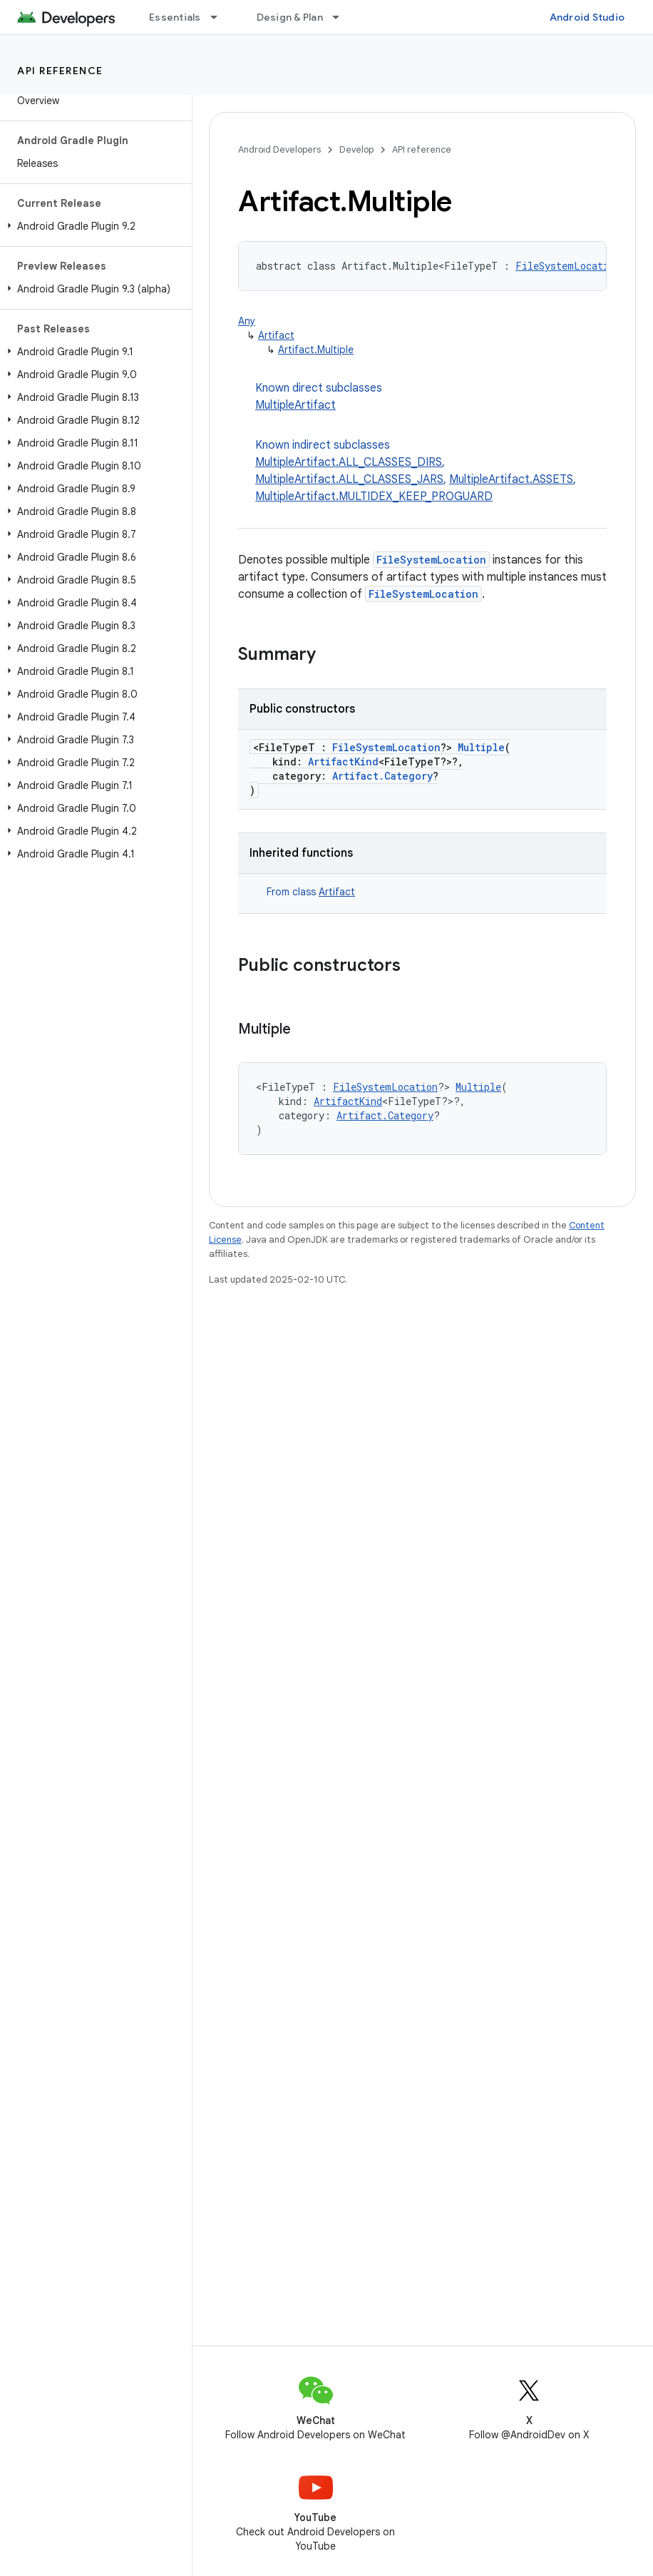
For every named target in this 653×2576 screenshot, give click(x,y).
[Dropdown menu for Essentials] (220, 17)
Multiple (481, 747)
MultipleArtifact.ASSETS (511, 479)
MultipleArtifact (295, 405)
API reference (60, 70)
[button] (93, 226)
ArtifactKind (343, 761)
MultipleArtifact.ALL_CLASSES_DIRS (348, 462)
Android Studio (587, 17)
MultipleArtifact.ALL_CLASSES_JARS (349, 479)
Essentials (175, 17)
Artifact (276, 335)
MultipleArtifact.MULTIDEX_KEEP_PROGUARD (374, 496)
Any (246, 321)
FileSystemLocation (567, 266)
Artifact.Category (382, 776)
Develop (356, 149)
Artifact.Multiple (316, 349)
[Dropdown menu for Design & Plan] (342, 17)
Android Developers (279, 149)
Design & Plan (290, 17)
